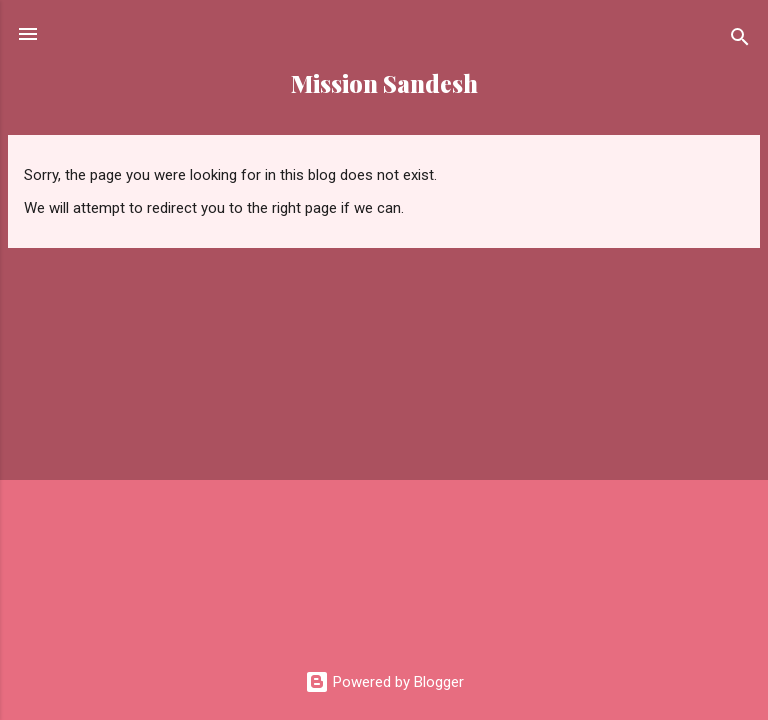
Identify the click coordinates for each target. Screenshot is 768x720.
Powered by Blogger (384, 682)
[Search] (740, 40)
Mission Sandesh (384, 83)
